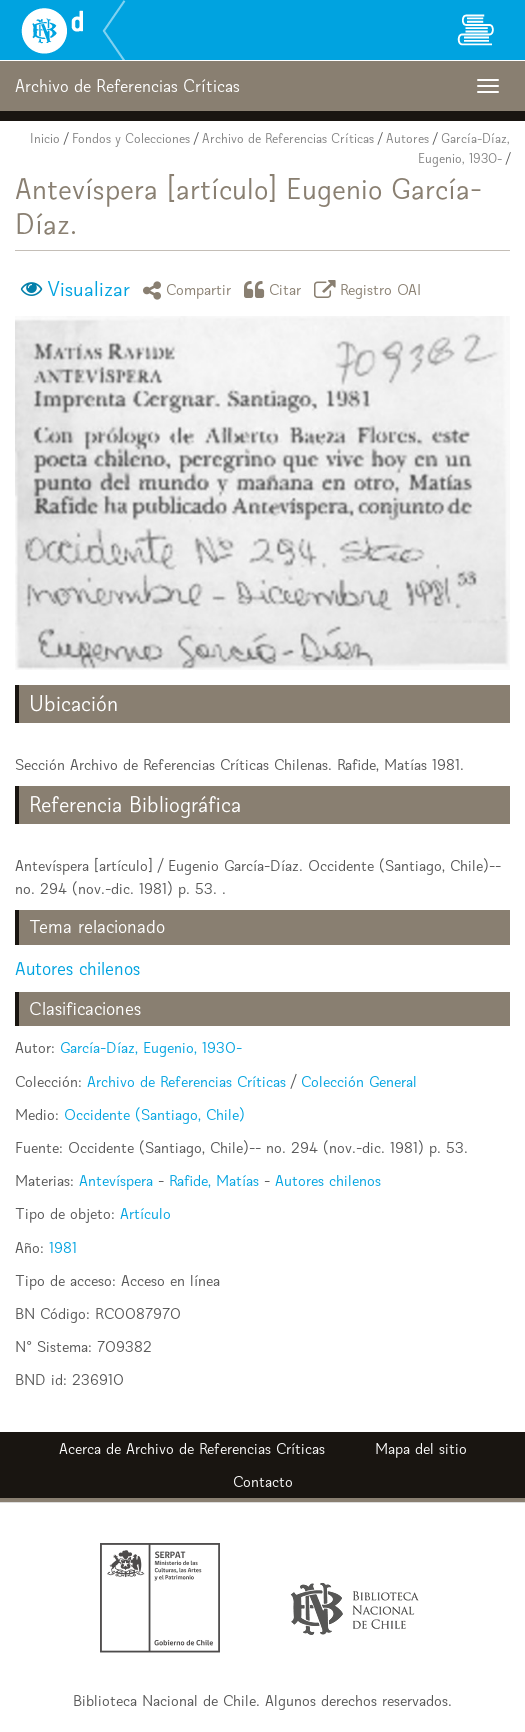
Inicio (45, 138)
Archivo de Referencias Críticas (288, 138)
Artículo (145, 1213)
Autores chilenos (77, 968)
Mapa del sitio (421, 1448)
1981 (63, 1247)
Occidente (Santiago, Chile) (154, 1114)
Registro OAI (371, 289)
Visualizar (88, 289)
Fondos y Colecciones (131, 138)
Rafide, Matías (214, 1180)
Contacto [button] (263, 1481)
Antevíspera (116, 1180)
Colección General (359, 1081)
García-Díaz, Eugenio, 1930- (151, 1047)
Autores (407, 138)
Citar (276, 289)
